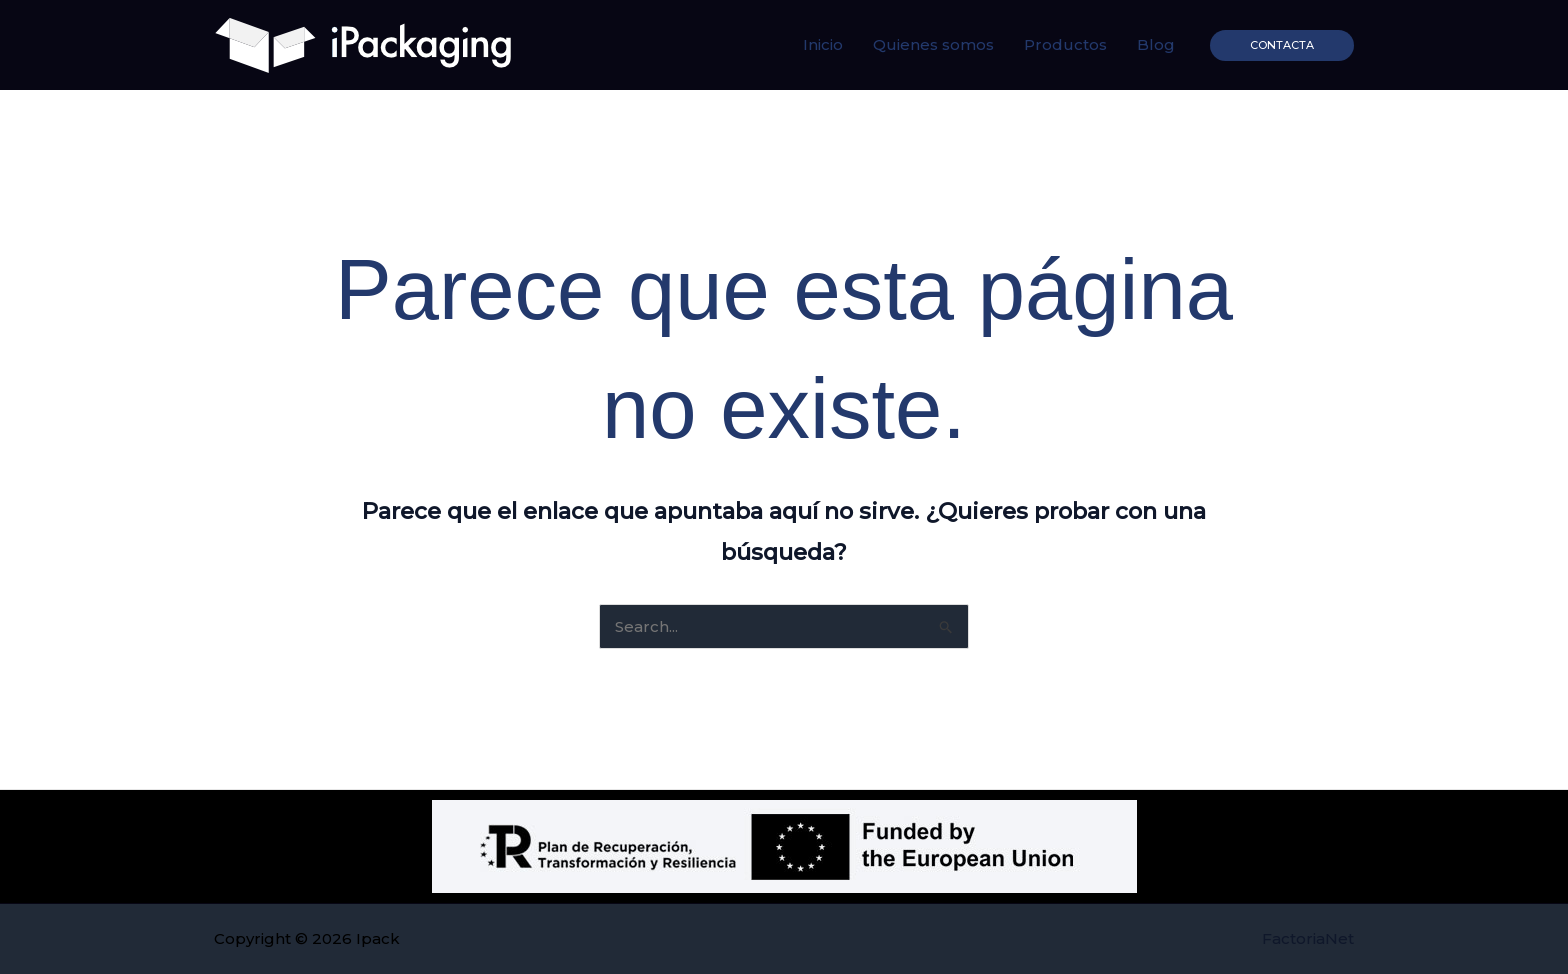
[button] (1282, 45)
